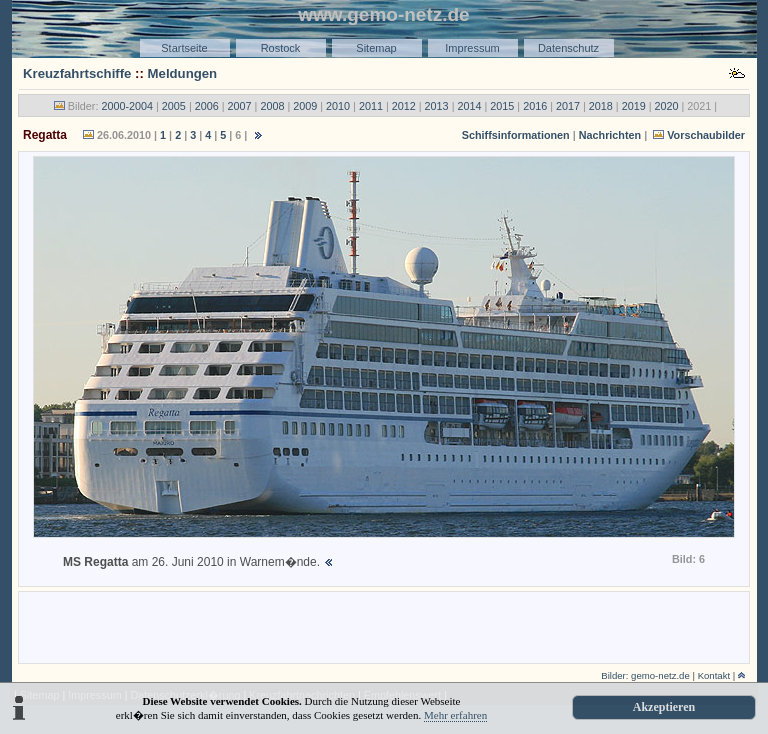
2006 (207, 106)
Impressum (472, 48)
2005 (174, 106)
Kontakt (714, 675)
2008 (272, 106)
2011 (371, 106)
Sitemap (376, 48)
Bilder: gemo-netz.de (645, 675)
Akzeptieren (664, 707)
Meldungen (183, 73)
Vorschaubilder (706, 135)
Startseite (184, 48)
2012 (404, 106)
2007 (240, 106)
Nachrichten (610, 135)
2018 (601, 106)
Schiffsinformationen (516, 135)
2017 (568, 106)
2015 (502, 106)
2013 (437, 106)
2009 (305, 106)
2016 (535, 106)
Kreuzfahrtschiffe (77, 73)
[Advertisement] (384, 626)
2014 (469, 106)
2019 (634, 106)
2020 (667, 106)
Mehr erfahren (455, 715)
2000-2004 (127, 106)
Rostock (281, 48)
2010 (338, 106)
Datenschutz (568, 48)
